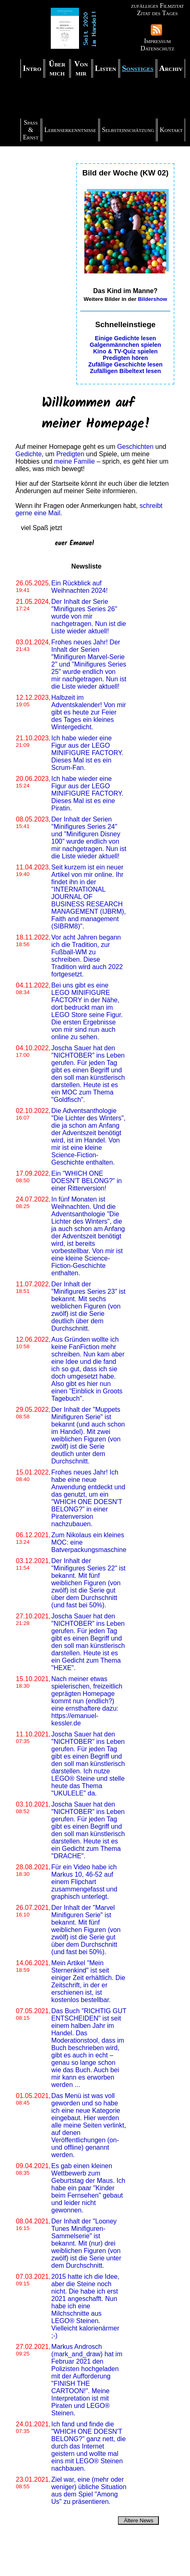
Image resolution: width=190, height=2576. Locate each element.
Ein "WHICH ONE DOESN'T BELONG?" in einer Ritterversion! (86, 1181)
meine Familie (74, 461)
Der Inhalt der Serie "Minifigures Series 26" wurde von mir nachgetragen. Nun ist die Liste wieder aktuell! (88, 616)
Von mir (81, 68)
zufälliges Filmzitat (157, 5)
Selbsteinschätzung (128, 129)
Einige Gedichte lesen (125, 338)
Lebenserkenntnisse (70, 129)
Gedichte (29, 454)
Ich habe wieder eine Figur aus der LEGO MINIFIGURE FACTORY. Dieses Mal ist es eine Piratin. (87, 793)
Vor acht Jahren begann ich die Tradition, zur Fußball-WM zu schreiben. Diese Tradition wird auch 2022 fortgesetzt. (87, 956)
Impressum (157, 40)
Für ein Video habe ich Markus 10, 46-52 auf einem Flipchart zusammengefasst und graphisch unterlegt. (84, 1882)
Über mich (57, 68)
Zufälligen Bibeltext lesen (125, 371)
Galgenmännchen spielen (125, 344)
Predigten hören (125, 358)
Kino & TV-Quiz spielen (125, 351)
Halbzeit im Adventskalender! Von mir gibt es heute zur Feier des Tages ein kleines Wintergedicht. (88, 712)
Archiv (171, 68)
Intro (32, 68)
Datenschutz (157, 48)
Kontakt (171, 129)
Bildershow (152, 299)
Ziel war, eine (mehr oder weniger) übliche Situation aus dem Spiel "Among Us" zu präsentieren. (88, 2490)
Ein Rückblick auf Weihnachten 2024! (79, 587)
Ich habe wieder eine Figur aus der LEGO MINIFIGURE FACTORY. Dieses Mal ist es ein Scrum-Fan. (87, 753)
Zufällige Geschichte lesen (125, 364)
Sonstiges (138, 68)
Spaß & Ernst (30, 130)
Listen (105, 68)
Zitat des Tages (157, 12)
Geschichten (135, 446)
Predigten (70, 454)
